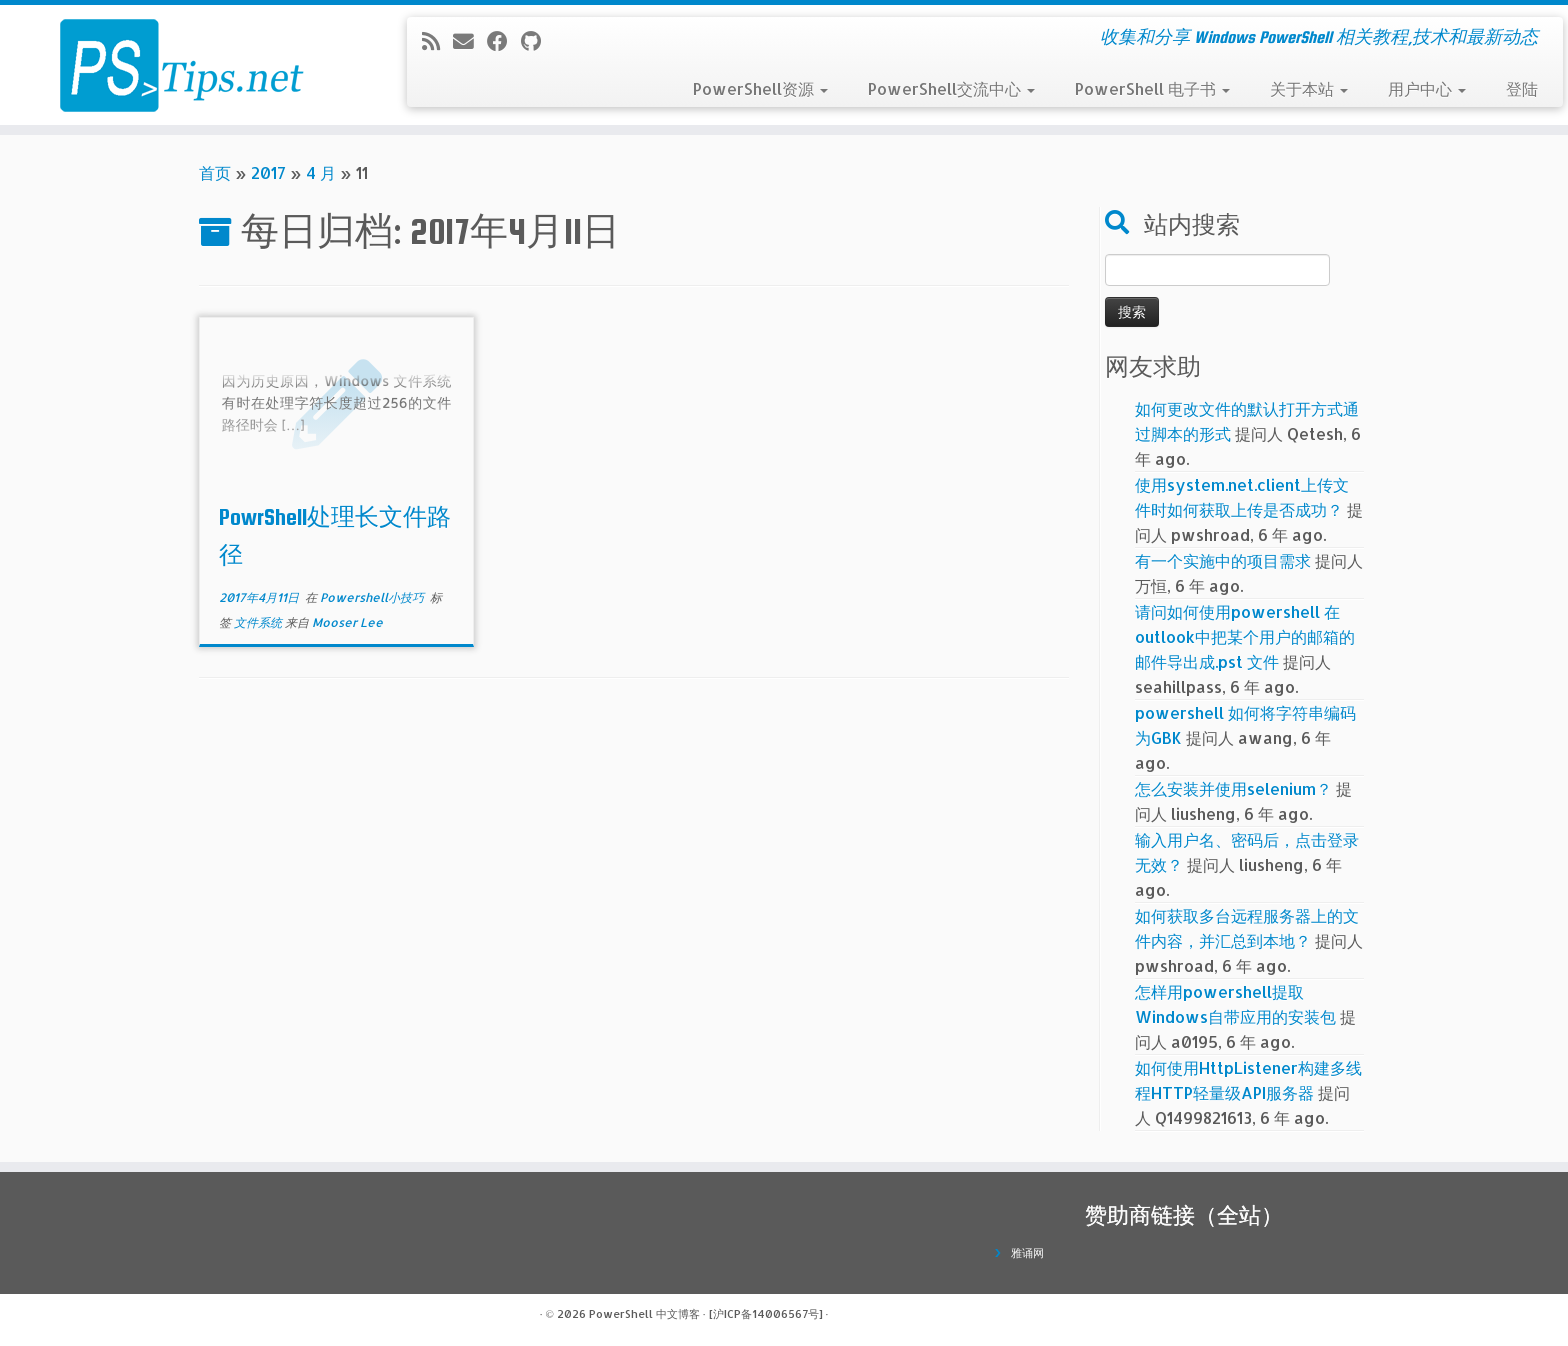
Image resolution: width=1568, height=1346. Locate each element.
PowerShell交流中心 (951, 88)
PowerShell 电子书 (1152, 88)
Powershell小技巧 (373, 597)
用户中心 (1427, 88)
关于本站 (1309, 88)
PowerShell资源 (760, 88)
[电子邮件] (470, 41)
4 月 (321, 172)
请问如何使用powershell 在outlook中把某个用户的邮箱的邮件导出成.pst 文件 (1245, 636)
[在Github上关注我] (537, 41)
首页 (215, 172)
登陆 (1522, 88)
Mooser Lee (347, 622)
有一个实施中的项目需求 (1223, 560)
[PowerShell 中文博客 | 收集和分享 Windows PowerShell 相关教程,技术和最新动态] (181, 65)
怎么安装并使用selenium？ (1233, 788)
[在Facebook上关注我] (504, 41)
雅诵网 (1027, 1253)
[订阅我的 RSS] (437, 41)
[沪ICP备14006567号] (766, 1314)
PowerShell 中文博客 (644, 1314)
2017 (268, 172)
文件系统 (259, 622)
